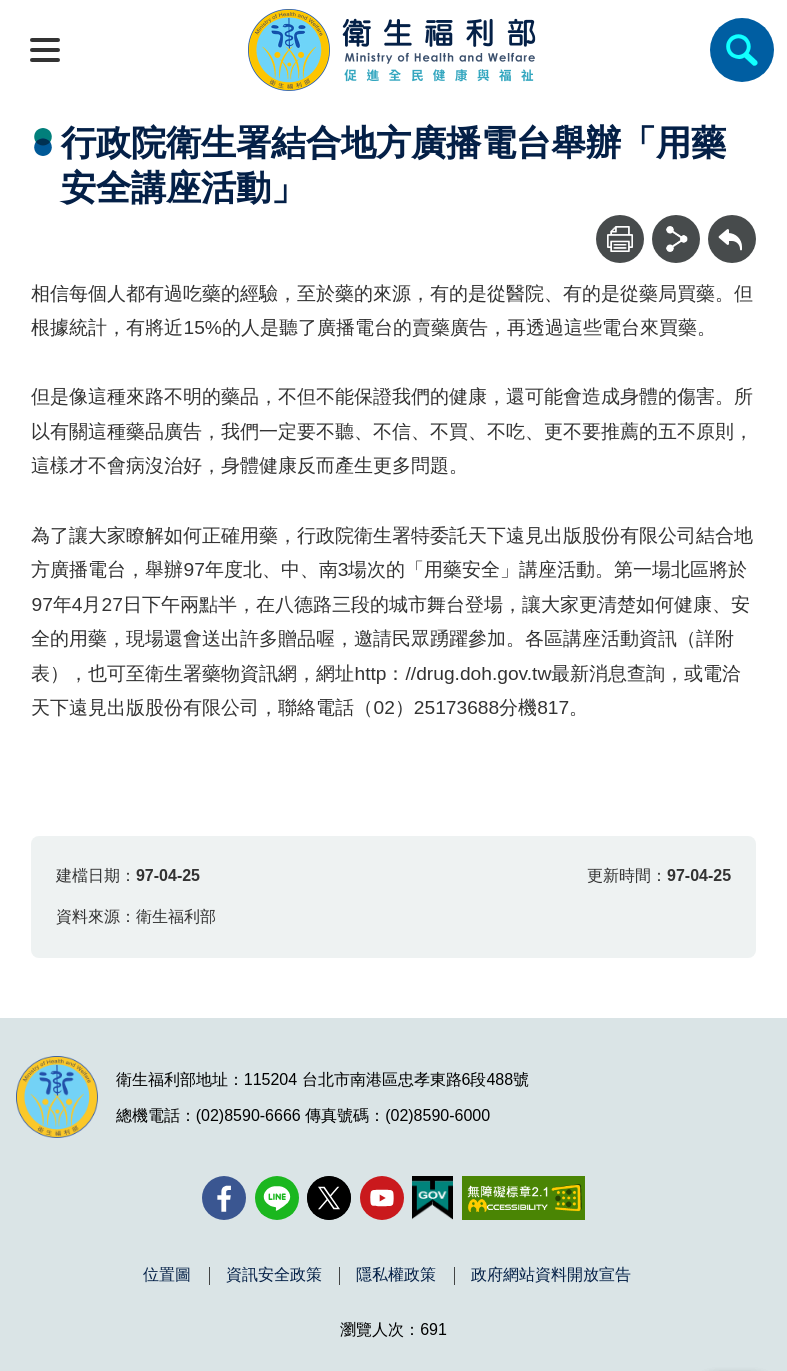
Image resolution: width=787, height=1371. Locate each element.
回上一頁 (732, 224)
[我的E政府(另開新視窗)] (432, 1198)
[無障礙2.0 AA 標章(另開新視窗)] (523, 1198)
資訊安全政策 (274, 1275)
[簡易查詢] (742, 50)
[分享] (676, 239)
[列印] (620, 239)
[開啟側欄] (45, 50)
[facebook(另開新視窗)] (224, 1198)
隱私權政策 (396, 1275)
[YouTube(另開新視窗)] (382, 1198)
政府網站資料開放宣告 (551, 1275)
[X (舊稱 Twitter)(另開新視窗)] (329, 1198)
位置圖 (167, 1275)
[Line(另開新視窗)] (277, 1198)
